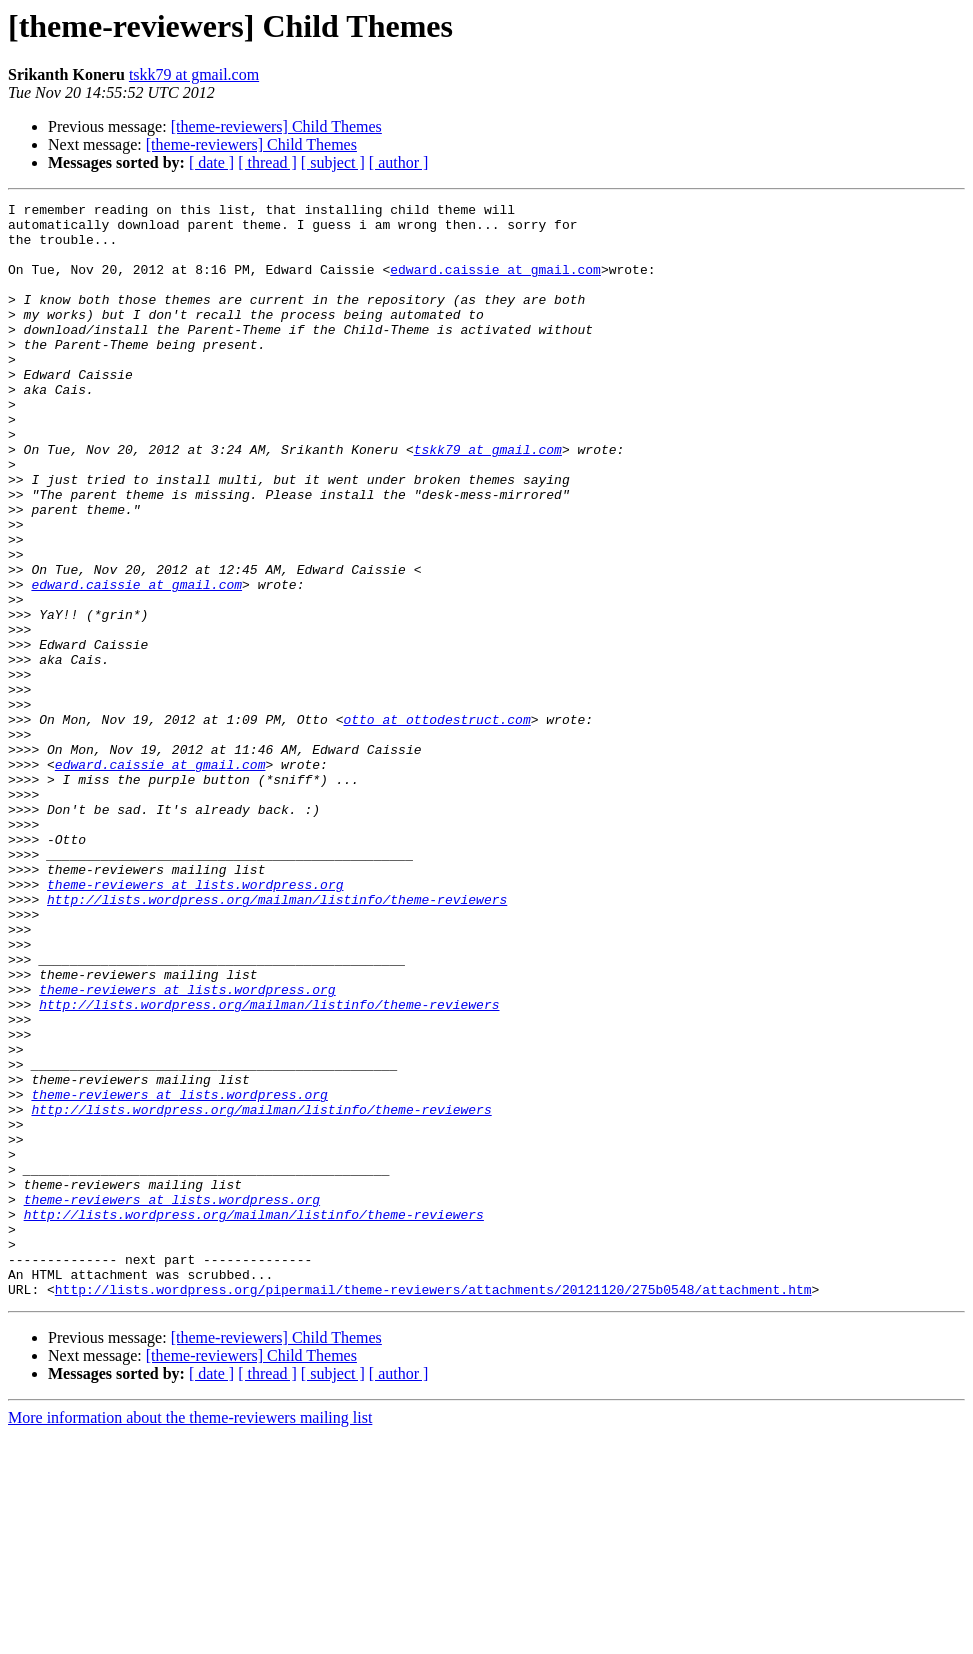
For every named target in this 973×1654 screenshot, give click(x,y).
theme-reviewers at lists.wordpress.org (195, 1022)
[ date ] (211, 162)
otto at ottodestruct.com (436, 824)
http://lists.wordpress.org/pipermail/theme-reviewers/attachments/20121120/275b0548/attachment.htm (433, 1508)
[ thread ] (267, 162)
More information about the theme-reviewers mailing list (190, 1636)
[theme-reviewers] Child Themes (276, 126)
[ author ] (399, 162)
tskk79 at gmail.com (194, 74)
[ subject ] (333, 162)
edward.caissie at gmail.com (495, 284)
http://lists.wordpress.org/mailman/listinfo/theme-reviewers (277, 1040)
